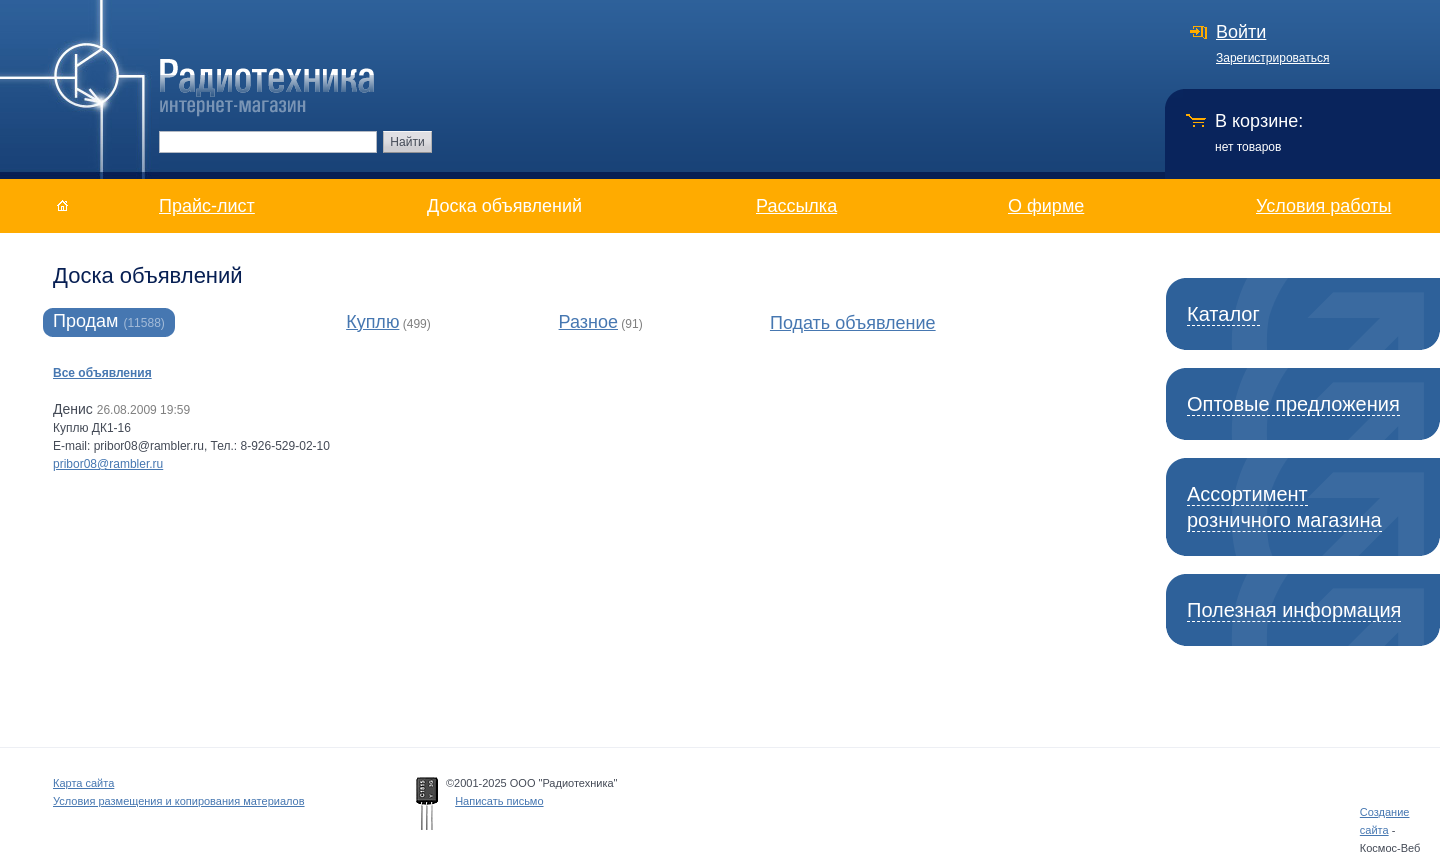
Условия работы (1323, 206)
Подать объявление (853, 323)
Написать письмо (499, 801)
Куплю (372, 322)
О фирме (1046, 206)
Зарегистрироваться (1272, 58)
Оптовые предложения (1293, 404)
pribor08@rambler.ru (108, 464)
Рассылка (796, 206)
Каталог (1223, 314)
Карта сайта (83, 783)
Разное (588, 322)
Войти (1241, 32)
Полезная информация (1294, 610)
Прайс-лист (207, 206)
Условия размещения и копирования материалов (179, 801)
